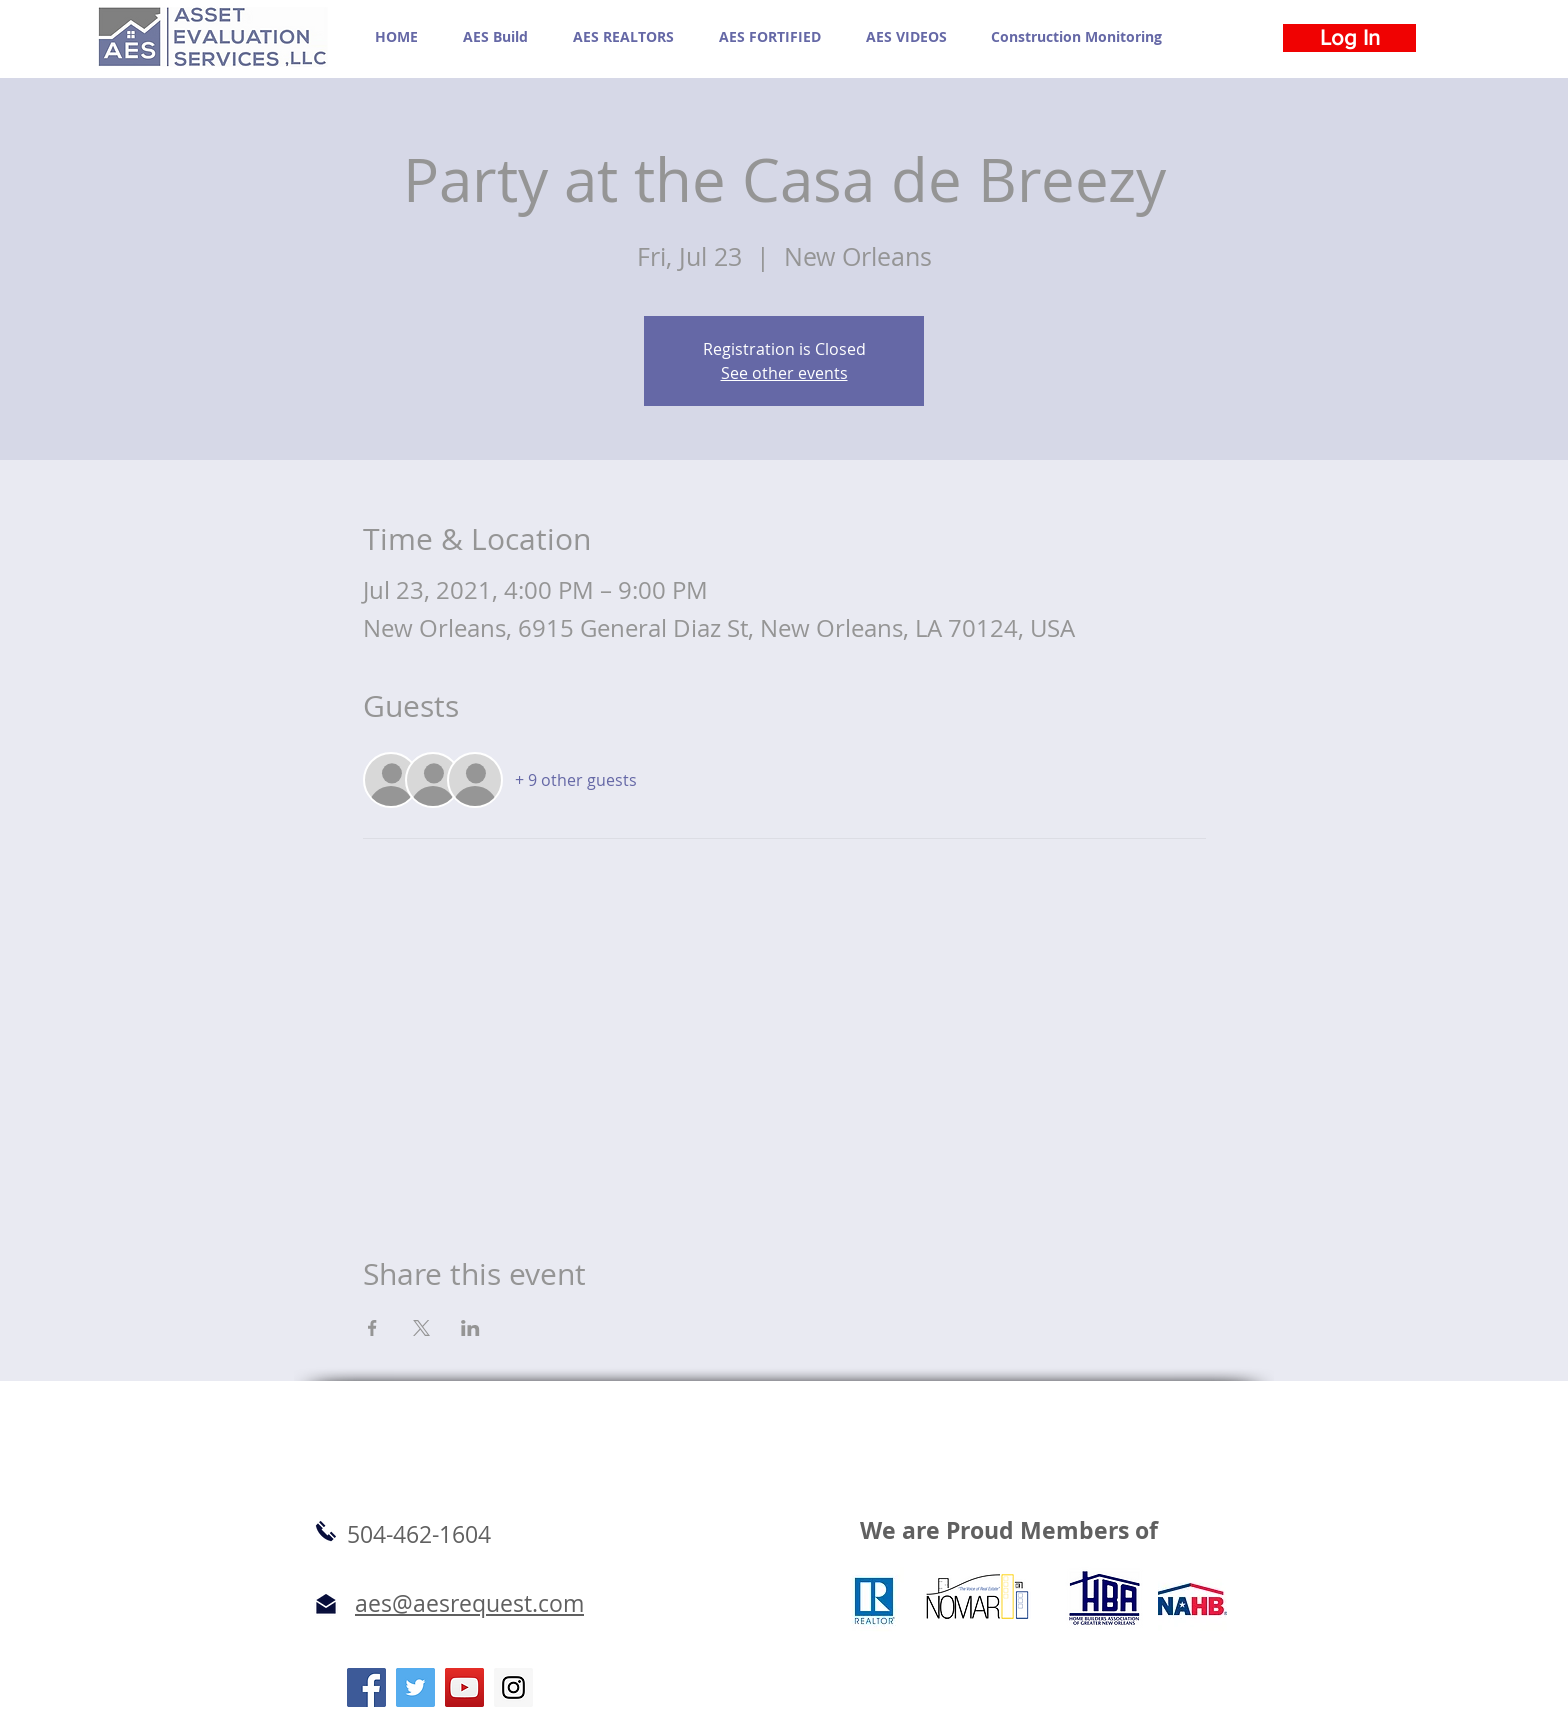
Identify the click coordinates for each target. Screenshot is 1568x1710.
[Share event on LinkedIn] (470, 1328)
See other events (784, 373)
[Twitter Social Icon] (415, 1687)
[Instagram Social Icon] (513, 1687)
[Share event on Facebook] (372, 1328)
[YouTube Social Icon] (464, 1687)
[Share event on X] (421, 1328)
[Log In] (1349, 38)
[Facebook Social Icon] (366, 1687)
